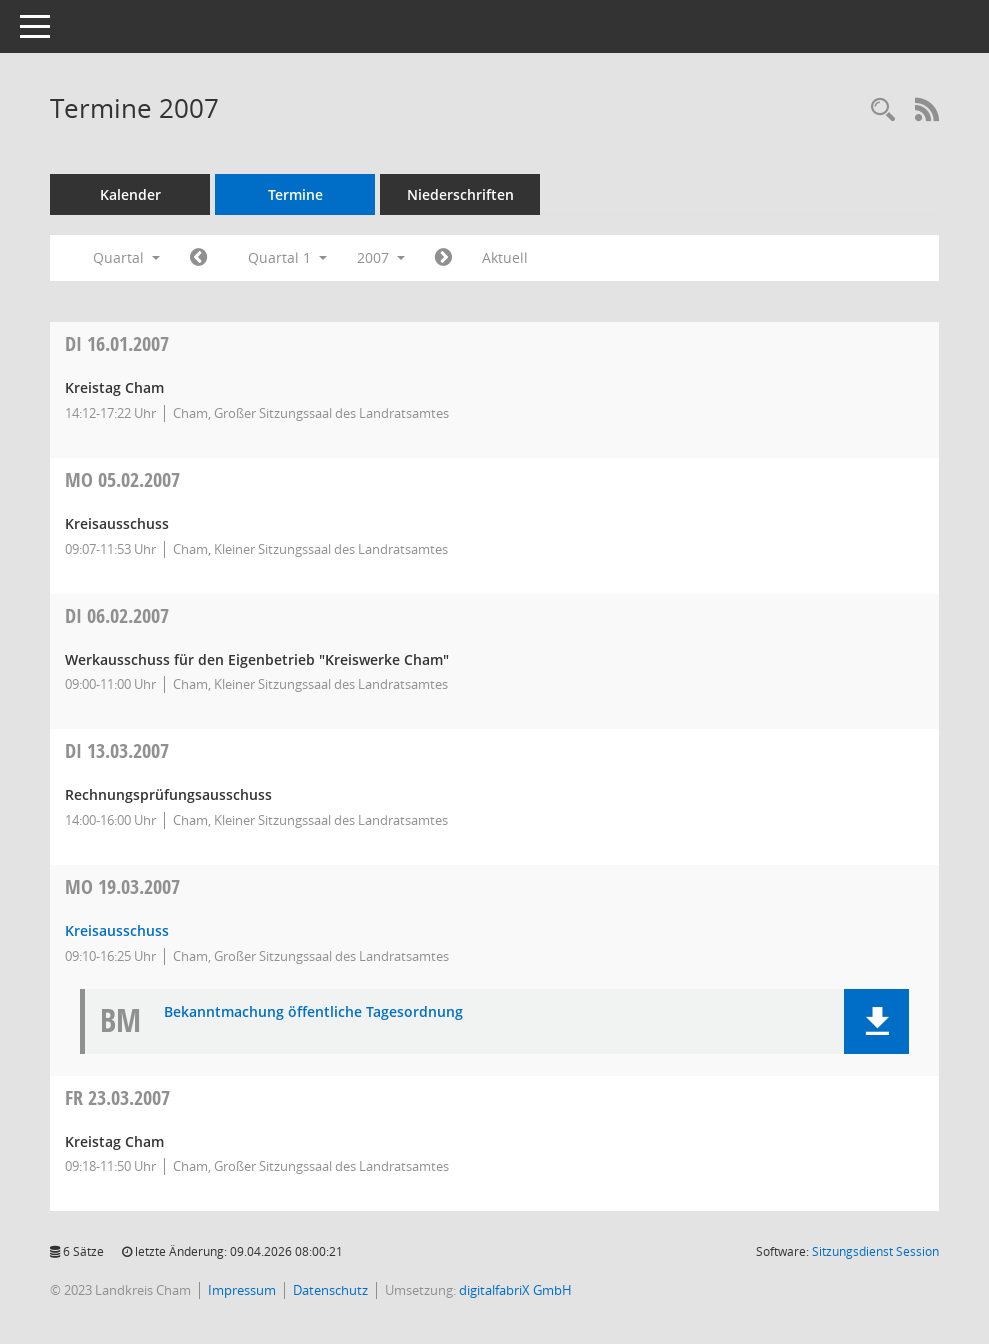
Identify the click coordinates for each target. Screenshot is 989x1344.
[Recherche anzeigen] (883, 110)
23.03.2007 (117, 1097)
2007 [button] (381, 257)
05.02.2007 (122, 479)
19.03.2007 (122, 886)
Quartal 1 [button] (287, 257)
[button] (876, 1021)
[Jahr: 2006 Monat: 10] (198, 258)
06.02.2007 (117, 615)
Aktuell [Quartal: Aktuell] (505, 257)
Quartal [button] (126, 257)
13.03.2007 (117, 750)
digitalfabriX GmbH (515, 1290)
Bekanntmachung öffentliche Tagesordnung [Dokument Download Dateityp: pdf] (313, 1012)
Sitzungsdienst (875, 1251)
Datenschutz (330, 1290)
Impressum (242, 1290)
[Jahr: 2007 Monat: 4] (443, 258)
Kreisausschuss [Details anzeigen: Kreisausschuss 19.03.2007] (117, 930)
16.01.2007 (117, 343)
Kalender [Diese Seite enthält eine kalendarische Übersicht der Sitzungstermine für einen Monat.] (130, 194)
